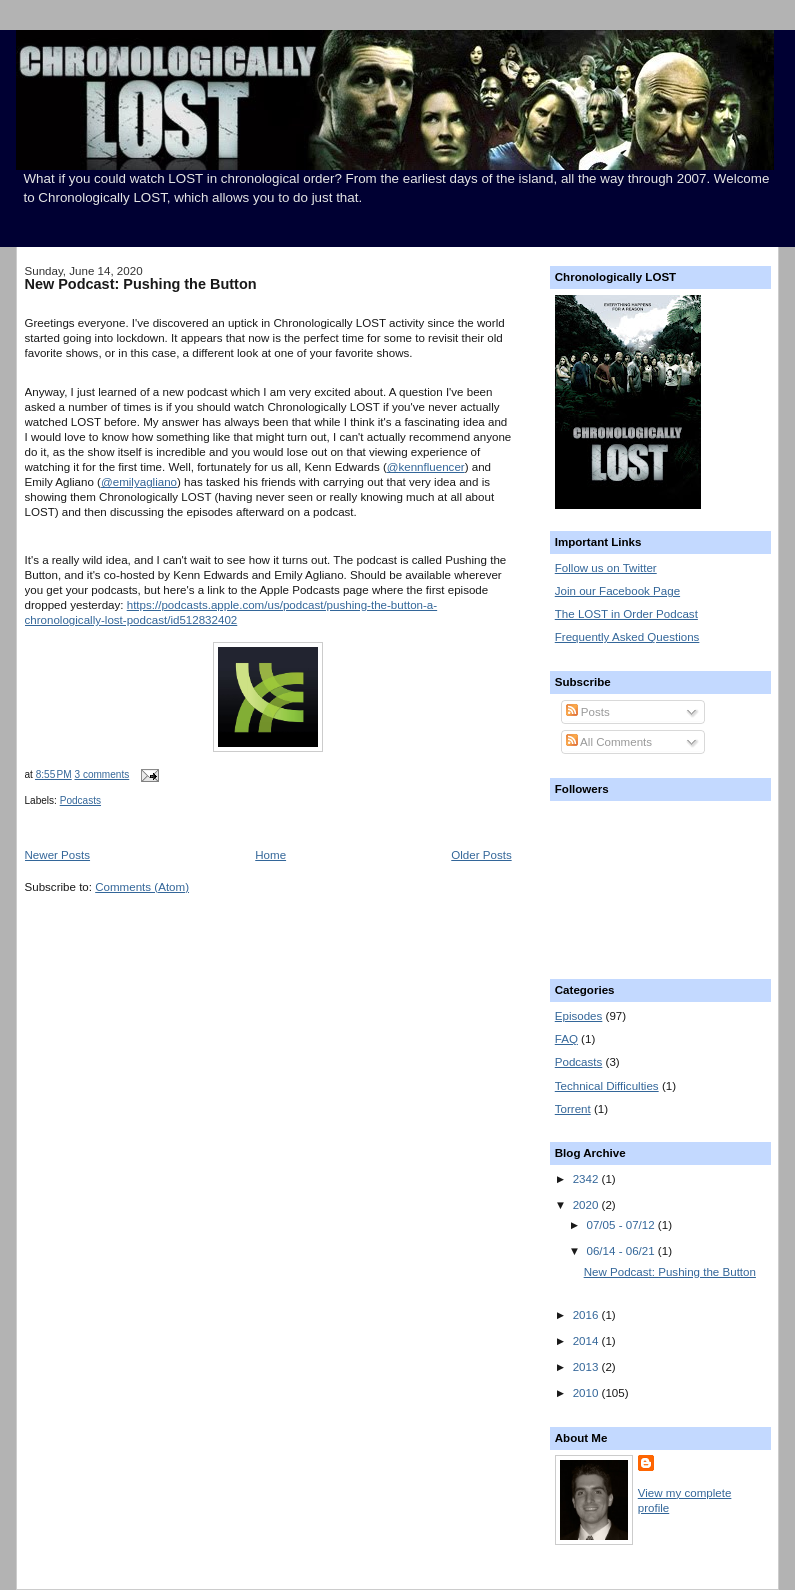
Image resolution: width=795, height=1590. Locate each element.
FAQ (566, 1039)
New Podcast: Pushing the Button (141, 284)
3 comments (102, 774)
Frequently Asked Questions (627, 637)
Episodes (579, 1016)
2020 (587, 1205)
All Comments (609, 742)
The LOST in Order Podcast (626, 614)
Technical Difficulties (607, 1086)
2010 (587, 1393)
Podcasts (80, 800)
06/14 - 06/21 (622, 1251)
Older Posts (481, 855)
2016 (587, 1315)
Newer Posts (58, 855)
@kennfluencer (426, 467)
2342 (587, 1179)
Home (270, 855)
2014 (587, 1341)
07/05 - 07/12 (622, 1225)
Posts (588, 712)
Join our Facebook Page (617, 591)
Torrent (573, 1109)
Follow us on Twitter (606, 568)
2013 (587, 1367)
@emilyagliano (139, 482)
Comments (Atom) (142, 887)
